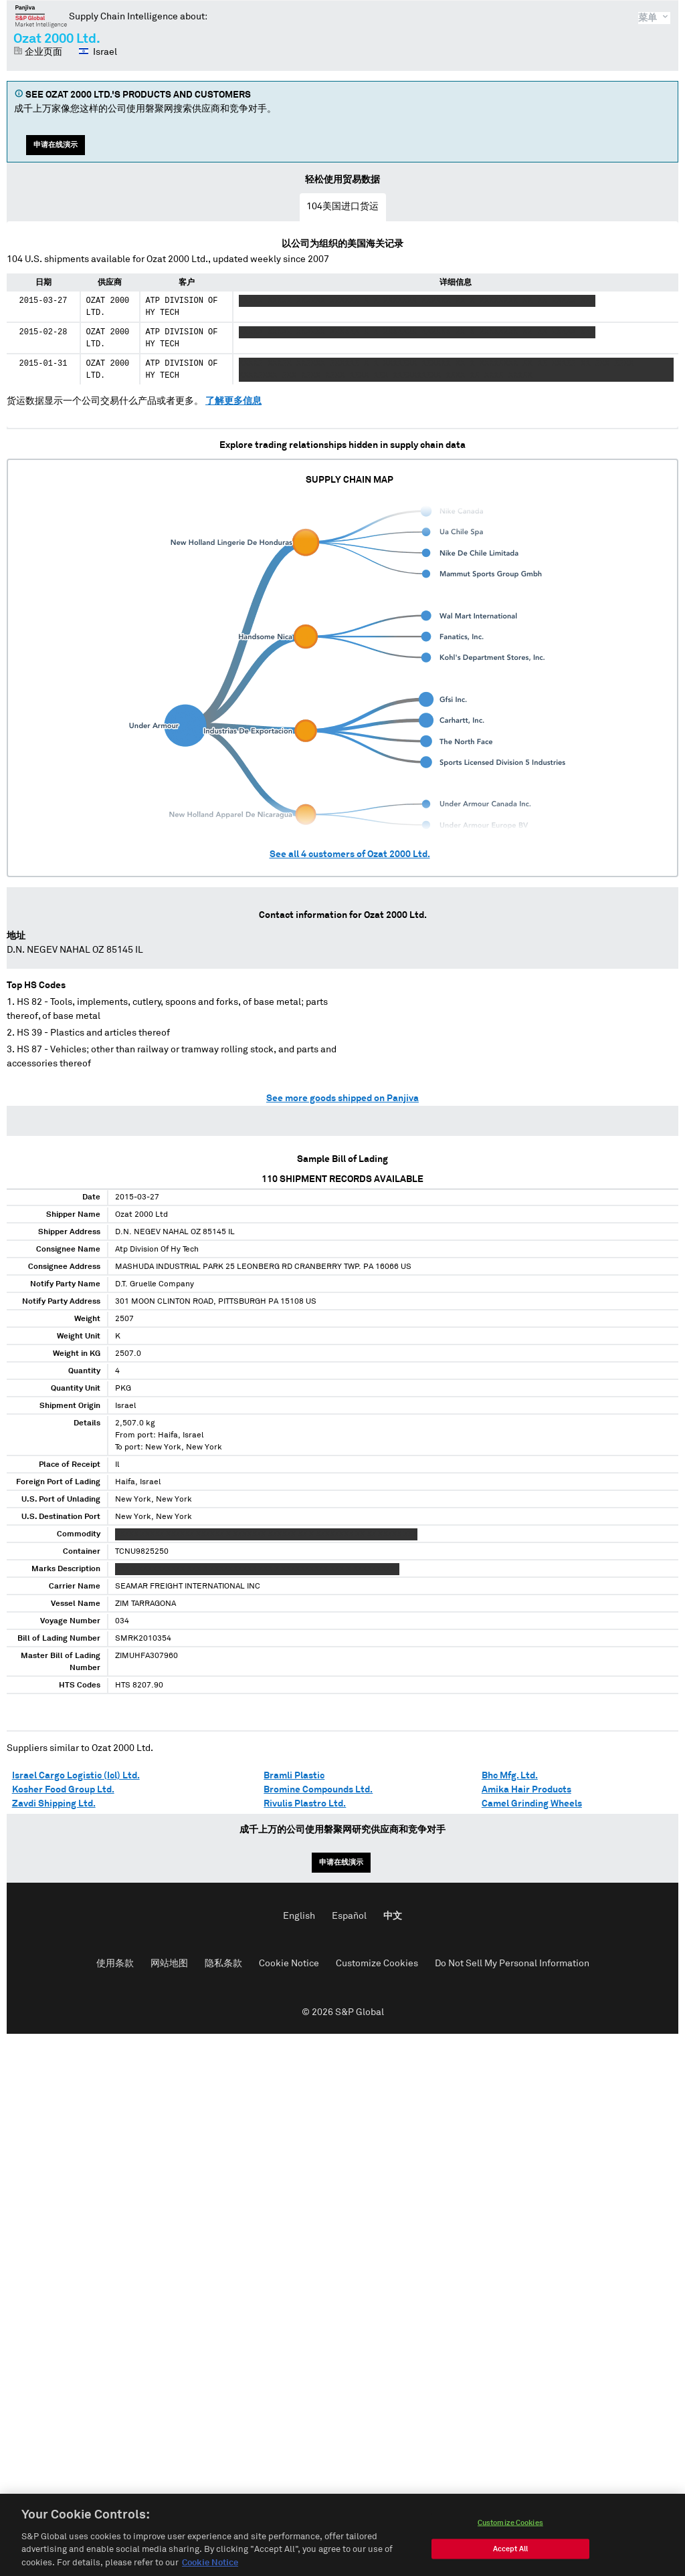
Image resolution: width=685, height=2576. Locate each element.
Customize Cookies (377, 1963)
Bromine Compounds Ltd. (318, 1789)
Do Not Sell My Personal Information (512, 1963)
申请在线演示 (55, 144)
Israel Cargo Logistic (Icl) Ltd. (76, 1775)
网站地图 (169, 1963)
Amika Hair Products (526, 1789)
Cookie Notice (289, 1963)
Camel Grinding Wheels (532, 1803)
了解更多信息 (233, 401)
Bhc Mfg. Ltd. (510, 1775)
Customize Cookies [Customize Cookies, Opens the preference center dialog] (510, 2536)
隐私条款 (223, 1963)
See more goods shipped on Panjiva (342, 1098)
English (299, 1916)
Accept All (510, 2562)
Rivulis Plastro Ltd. (305, 1803)
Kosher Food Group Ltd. (63, 1789)
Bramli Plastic (294, 1775)
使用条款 (115, 1963)
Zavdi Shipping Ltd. (54, 1803)
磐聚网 (41, 16)
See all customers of (350, 854)
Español (349, 1916)
